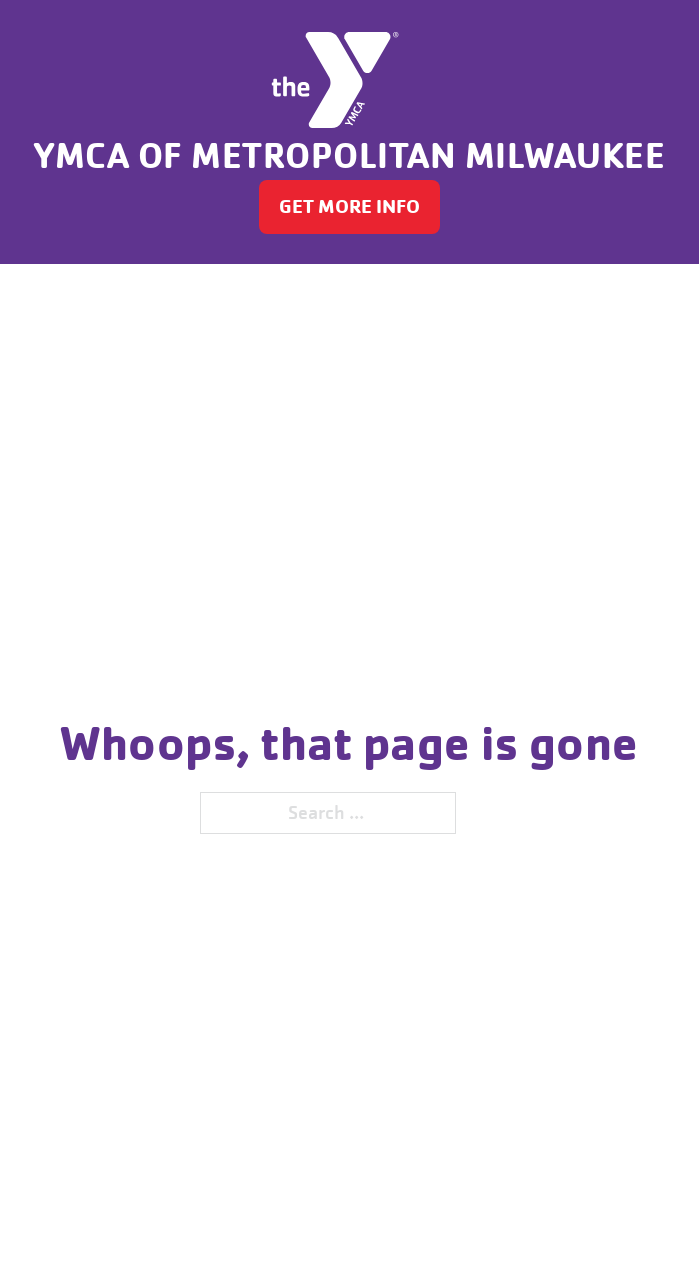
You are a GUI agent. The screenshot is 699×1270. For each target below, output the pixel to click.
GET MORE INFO (349, 206)
